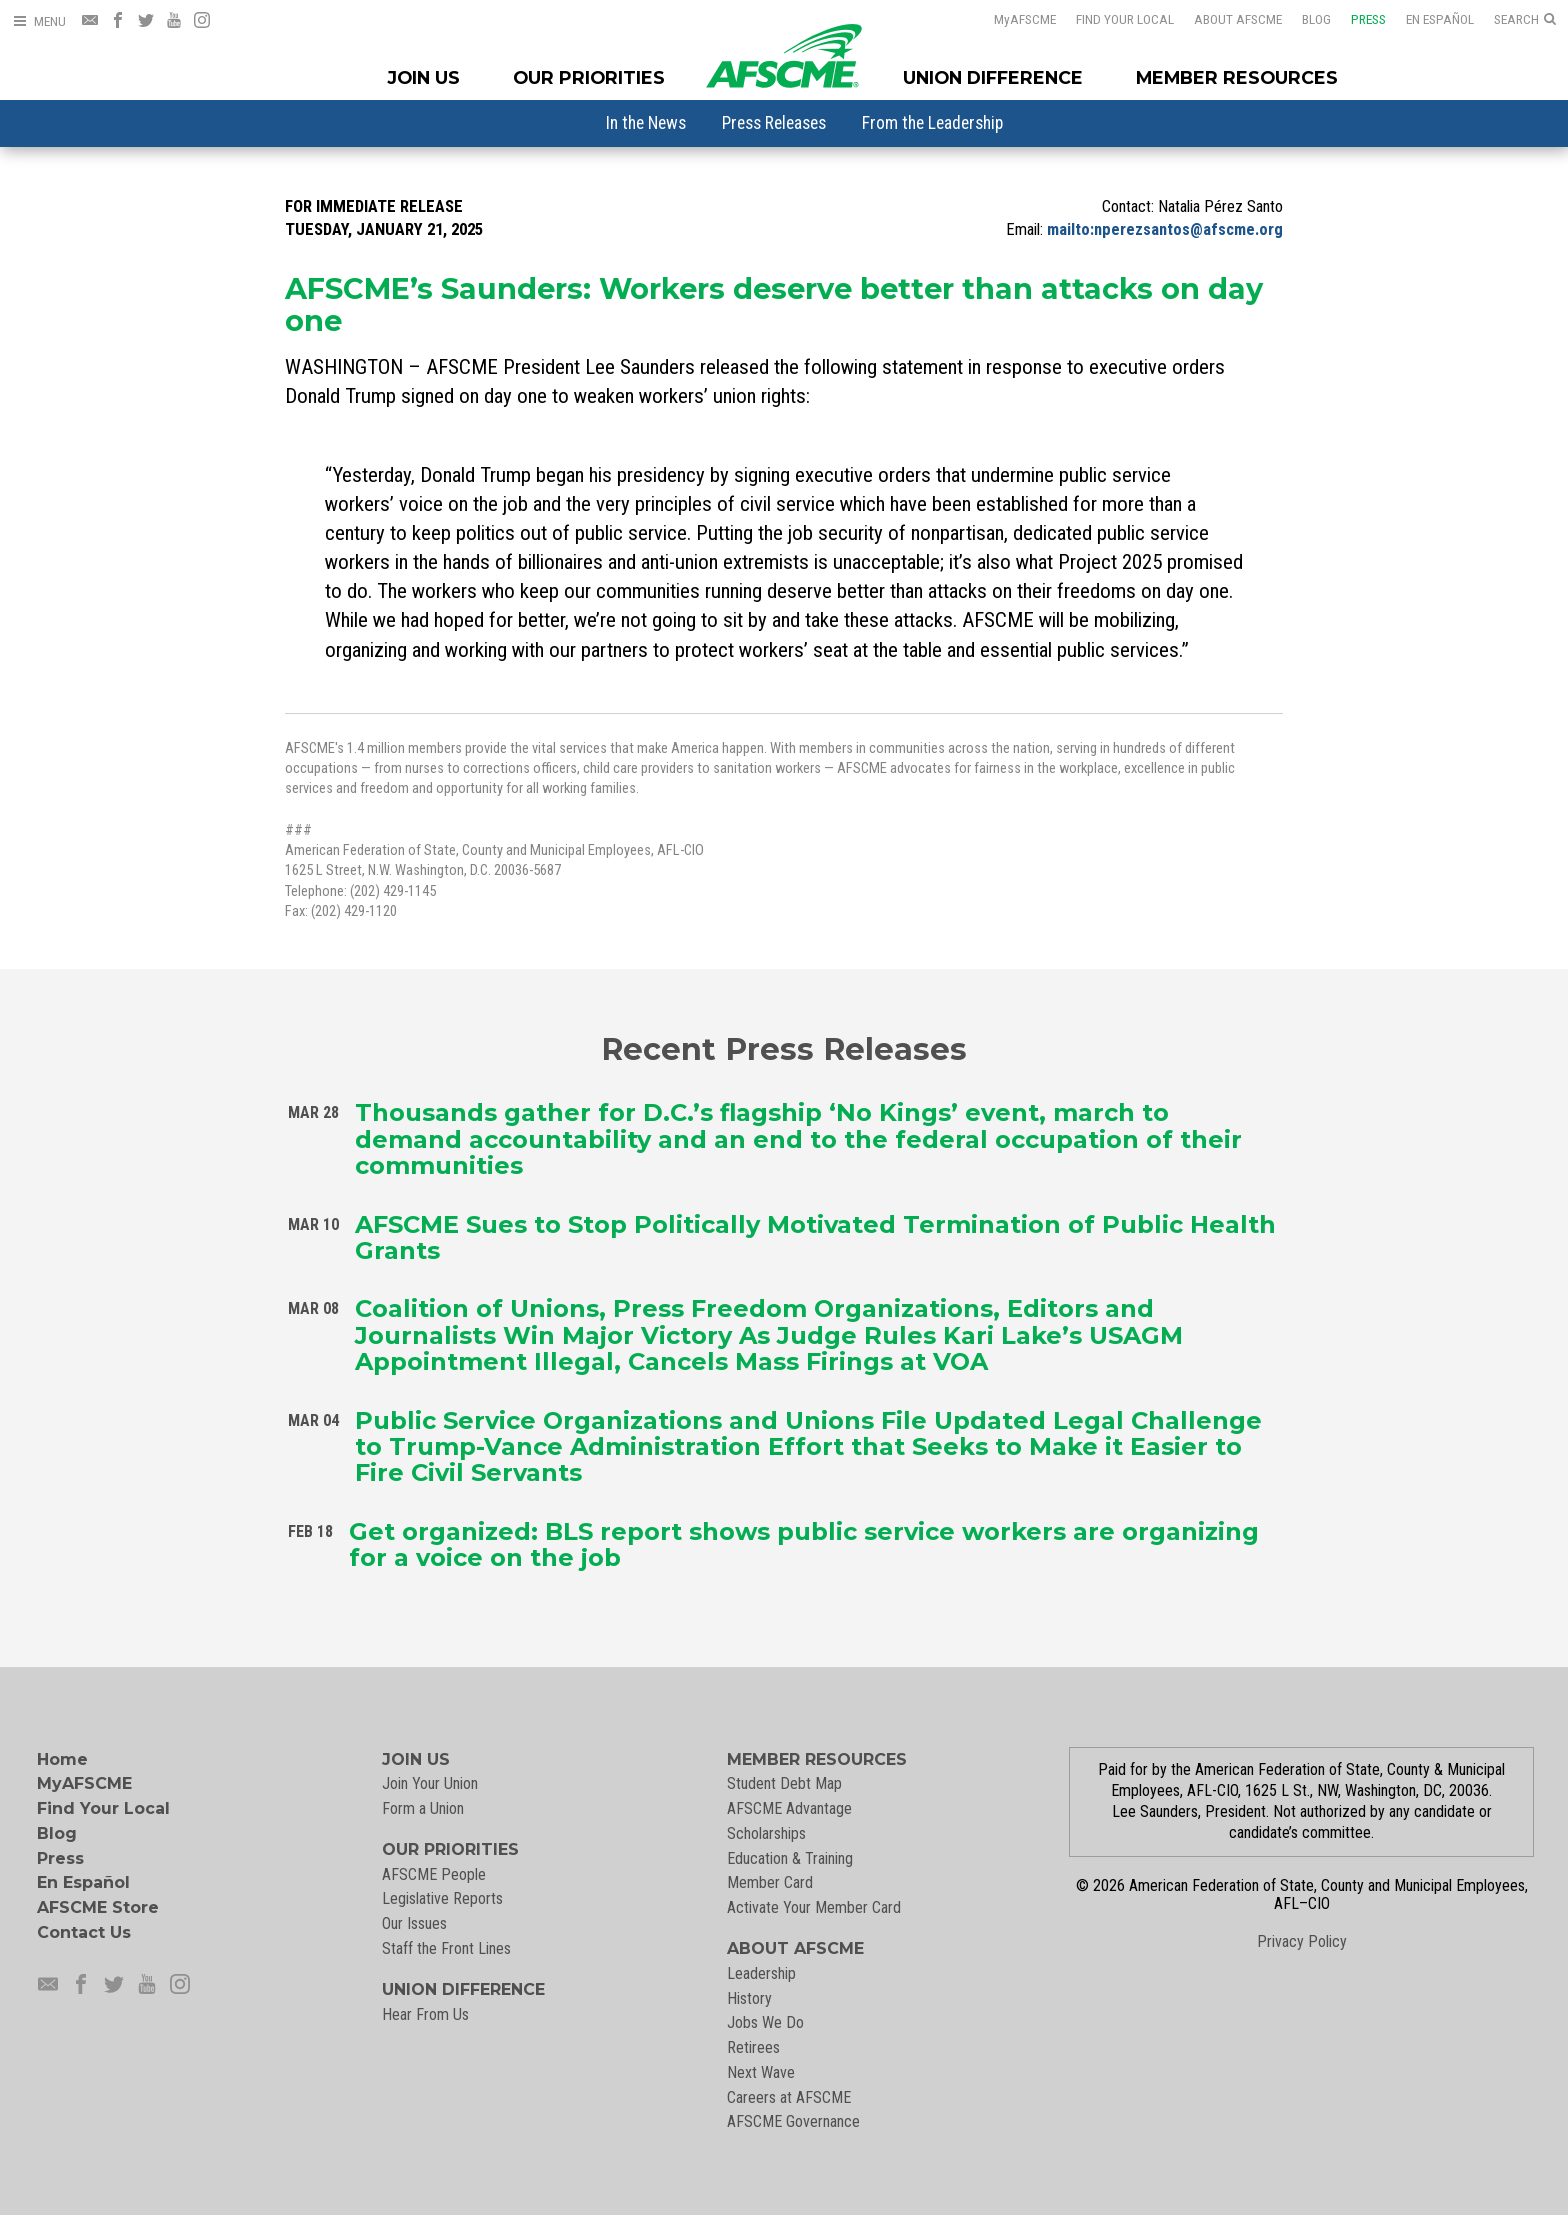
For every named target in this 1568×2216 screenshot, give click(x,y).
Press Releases (774, 123)
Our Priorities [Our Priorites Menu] (589, 77)
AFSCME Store (98, 1907)
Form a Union (423, 1808)
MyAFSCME (84, 1783)
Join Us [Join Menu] (424, 77)
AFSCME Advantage (789, 1808)
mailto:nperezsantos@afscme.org (1165, 229)
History (749, 1998)
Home (62, 1759)
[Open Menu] (39, 21)
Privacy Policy (1302, 1941)
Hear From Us (425, 2014)
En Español (1440, 19)
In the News (646, 123)
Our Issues (414, 1923)
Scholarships (766, 1833)
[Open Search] (1525, 20)
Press (1368, 19)
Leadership (761, 1973)
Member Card (770, 1882)
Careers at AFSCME (789, 2097)
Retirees (753, 2047)
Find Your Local (1125, 19)
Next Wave (761, 2072)
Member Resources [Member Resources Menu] (1237, 77)
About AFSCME (1238, 19)
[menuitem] (646, 123)
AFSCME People (434, 1874)
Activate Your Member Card (814, 1907)
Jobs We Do (765, 2022)
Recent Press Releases (784, 1047)
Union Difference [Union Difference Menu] (993, 77)
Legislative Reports (442, 1898)
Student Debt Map (784, 1783)
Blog (1316, 19)
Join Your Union (430, 1783)
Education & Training (790, 1858)
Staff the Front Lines (446, 1948)
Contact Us (84, 1932)
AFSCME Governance (793, 2121)
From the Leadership (932, 123)
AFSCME (1025, 19)
